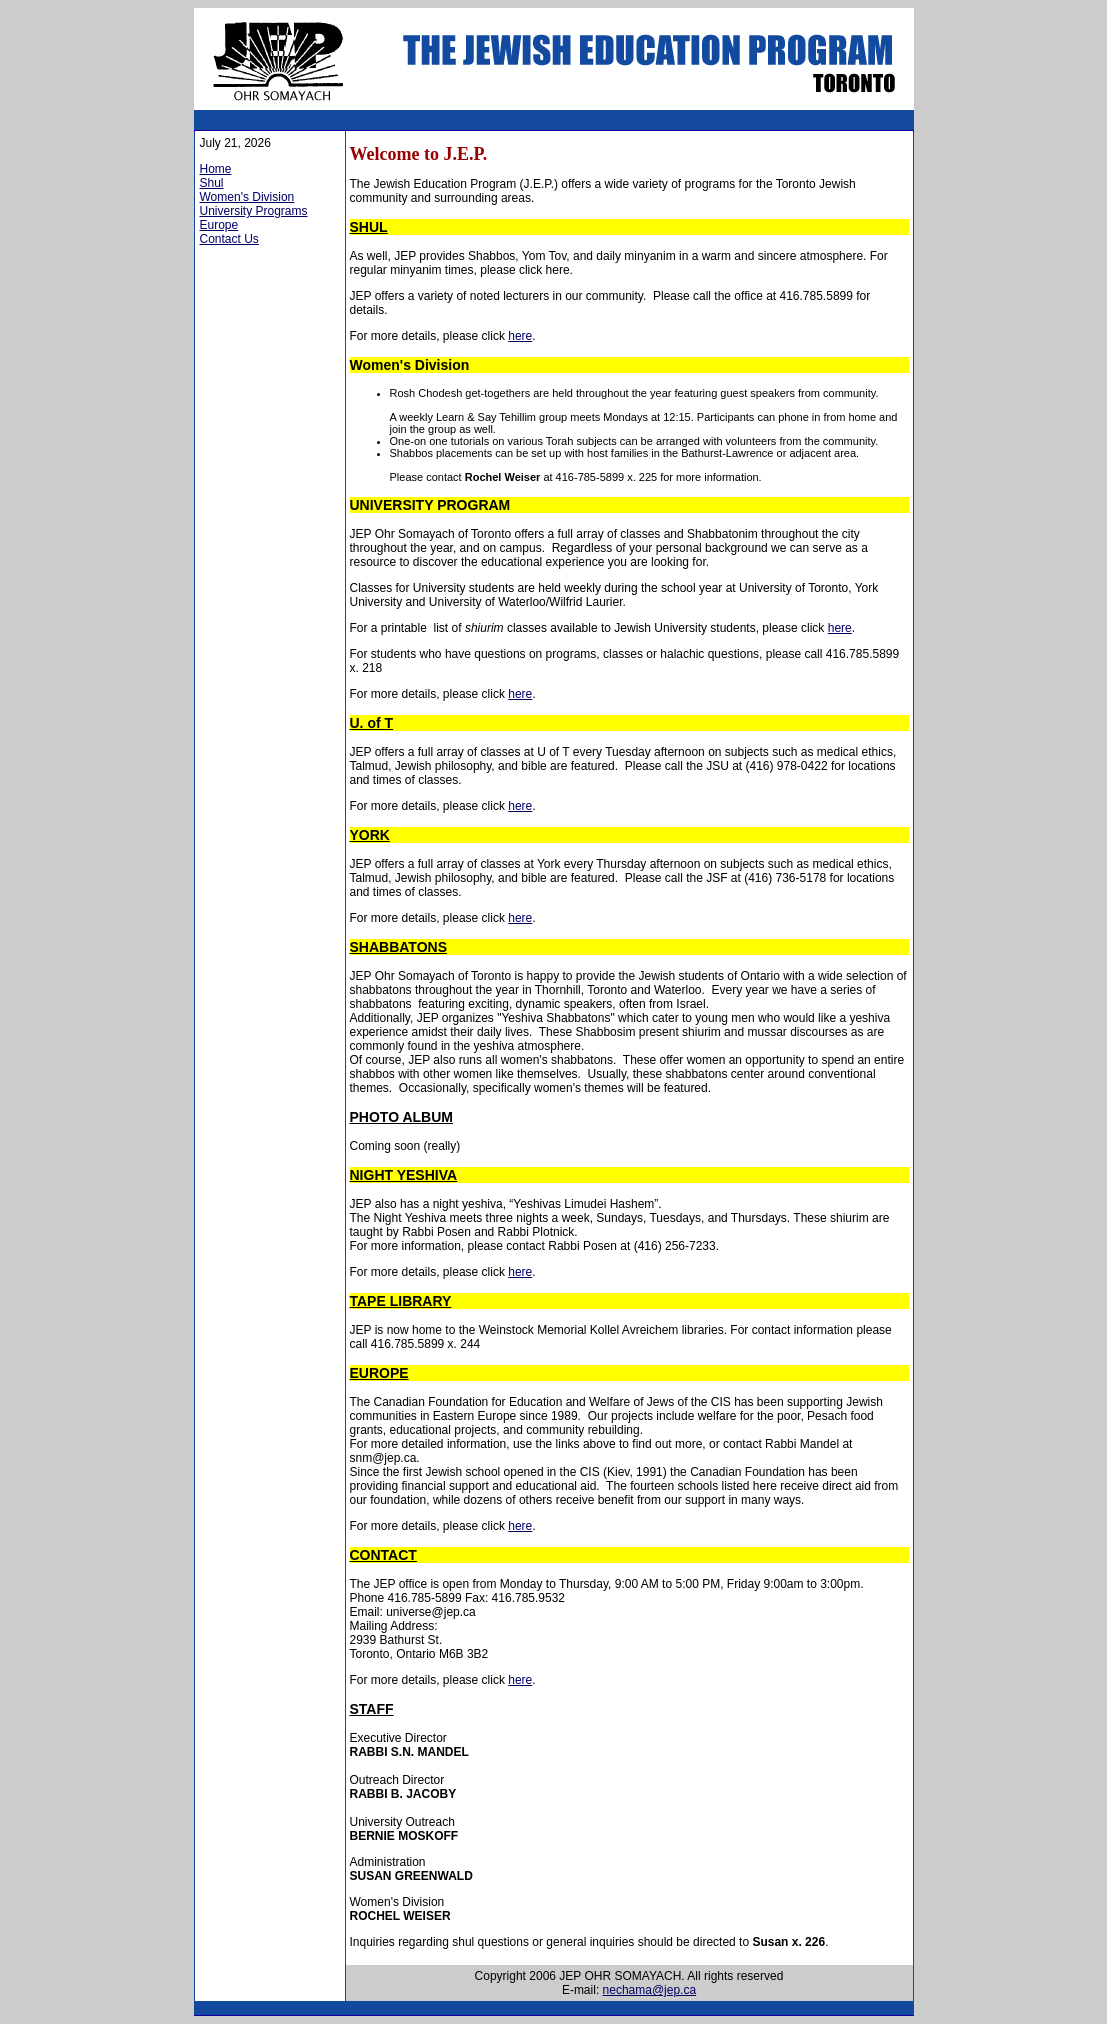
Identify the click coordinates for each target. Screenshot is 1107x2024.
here (520, 336)
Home (216, 169)
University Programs (254, 211)
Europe (219, 225)
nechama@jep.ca (650, 1990)
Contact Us (229, 239)
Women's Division (247, 197)
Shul (212, 183)
